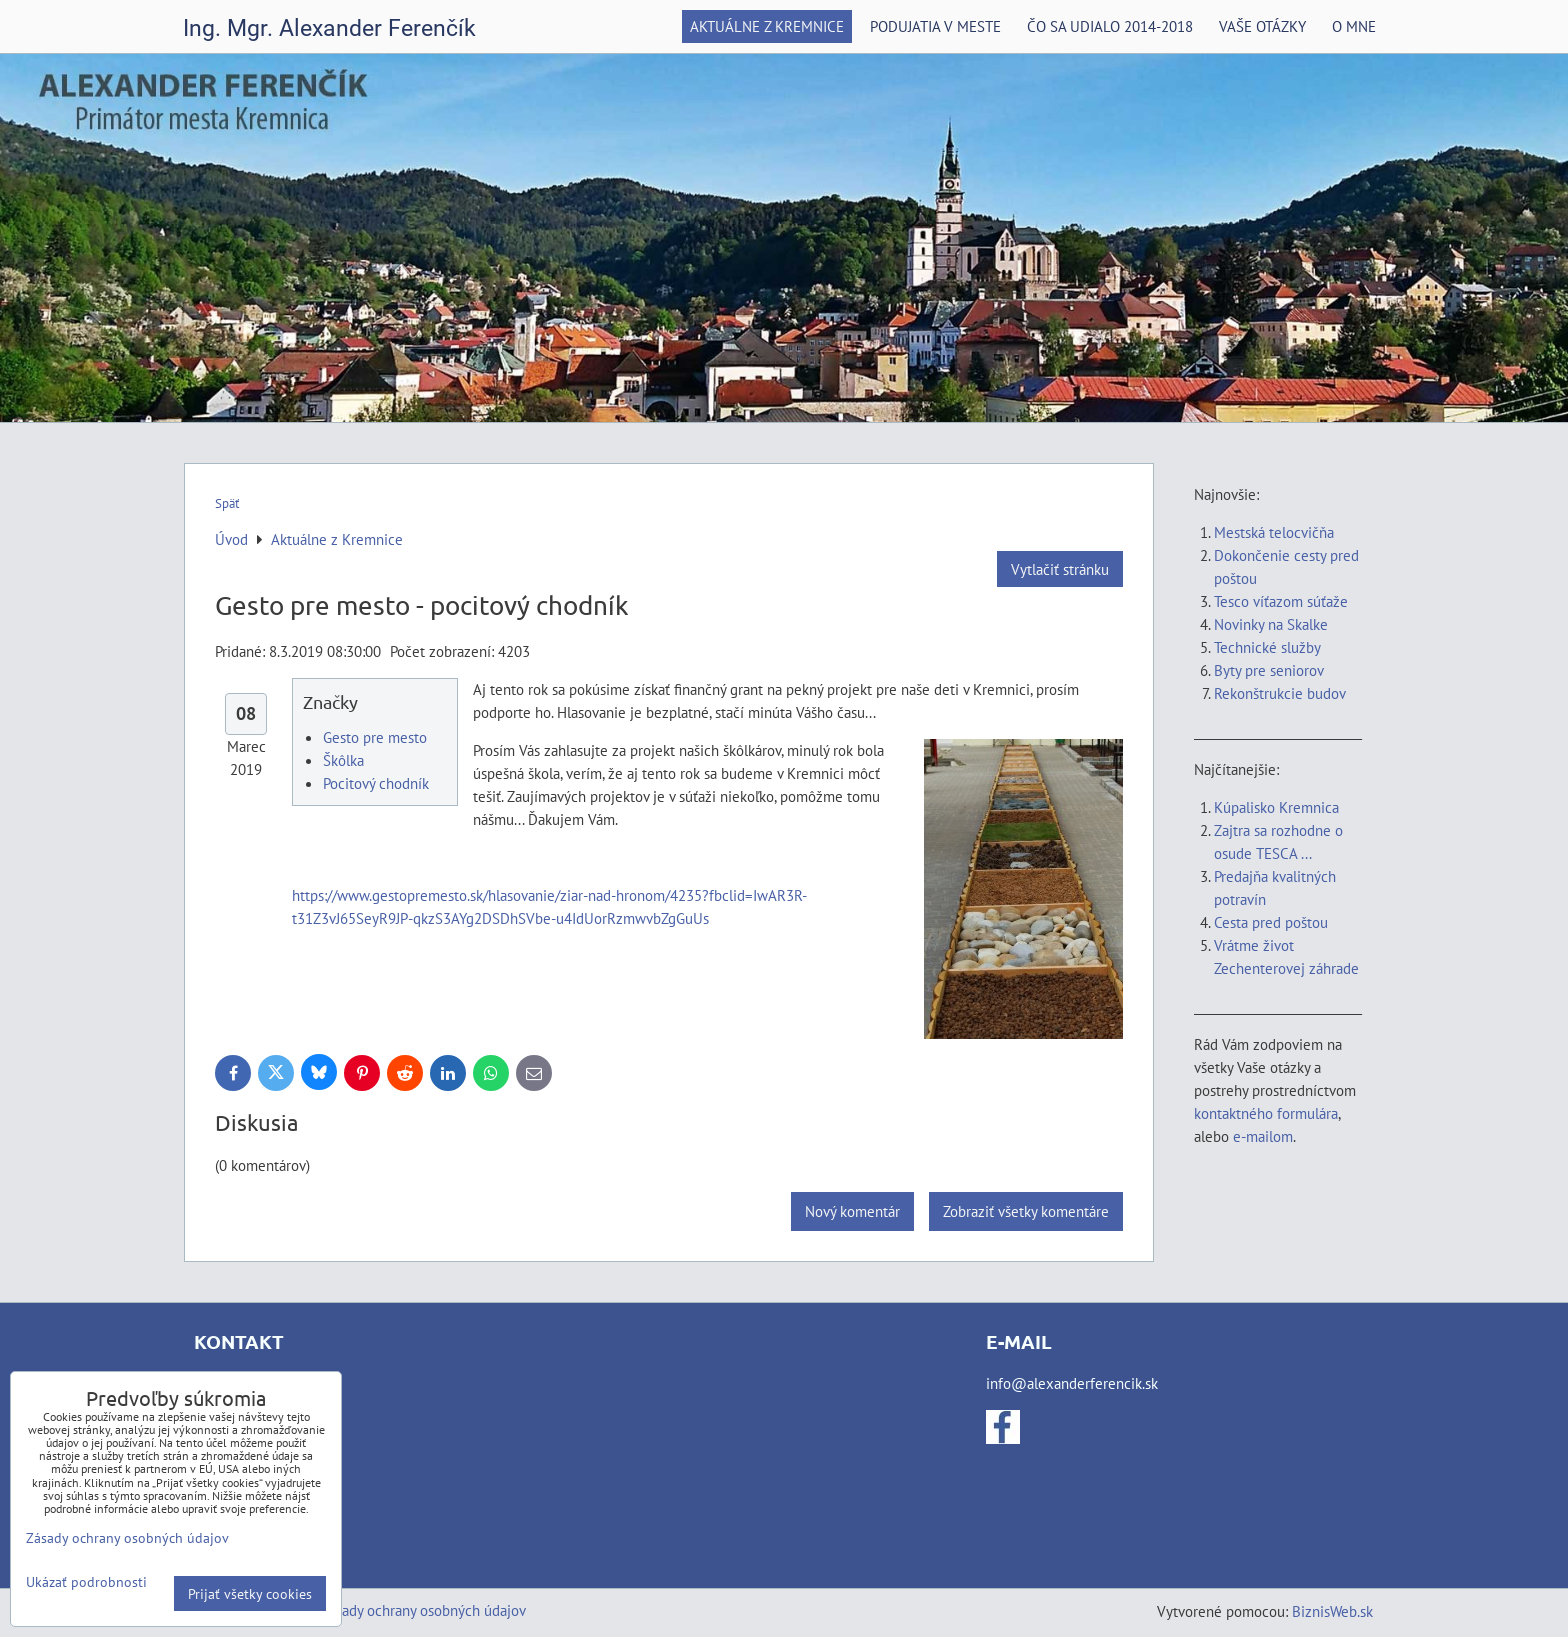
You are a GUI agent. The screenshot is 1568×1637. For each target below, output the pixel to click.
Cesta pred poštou (1271, 922)
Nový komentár (852, 1211)
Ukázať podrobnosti (86, 1582)
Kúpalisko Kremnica (1276, 807)
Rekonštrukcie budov (1280, 693)
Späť (227, 503)
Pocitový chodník (376, 783)
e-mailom (1263, 1136)
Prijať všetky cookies (250, 1593)
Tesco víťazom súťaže (1281, 601)
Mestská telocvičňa (1274, 532)
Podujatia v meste (935, 26)
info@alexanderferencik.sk (1072, 1383)
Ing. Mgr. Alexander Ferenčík (329, 28)
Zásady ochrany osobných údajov (423, 1610)
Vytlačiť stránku (1060, 569)
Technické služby (1269, 647)
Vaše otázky (1262, 26)
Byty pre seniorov (1269, 670)
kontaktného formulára (1266, 1113)
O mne (1354, 26)
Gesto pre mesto (375, 737)
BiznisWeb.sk (1332, 1611)
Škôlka (343, 760)
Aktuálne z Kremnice (767, 26)
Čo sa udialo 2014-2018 (1110, 26)
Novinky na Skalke (1271, 624)
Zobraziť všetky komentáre (1026, 1211)
